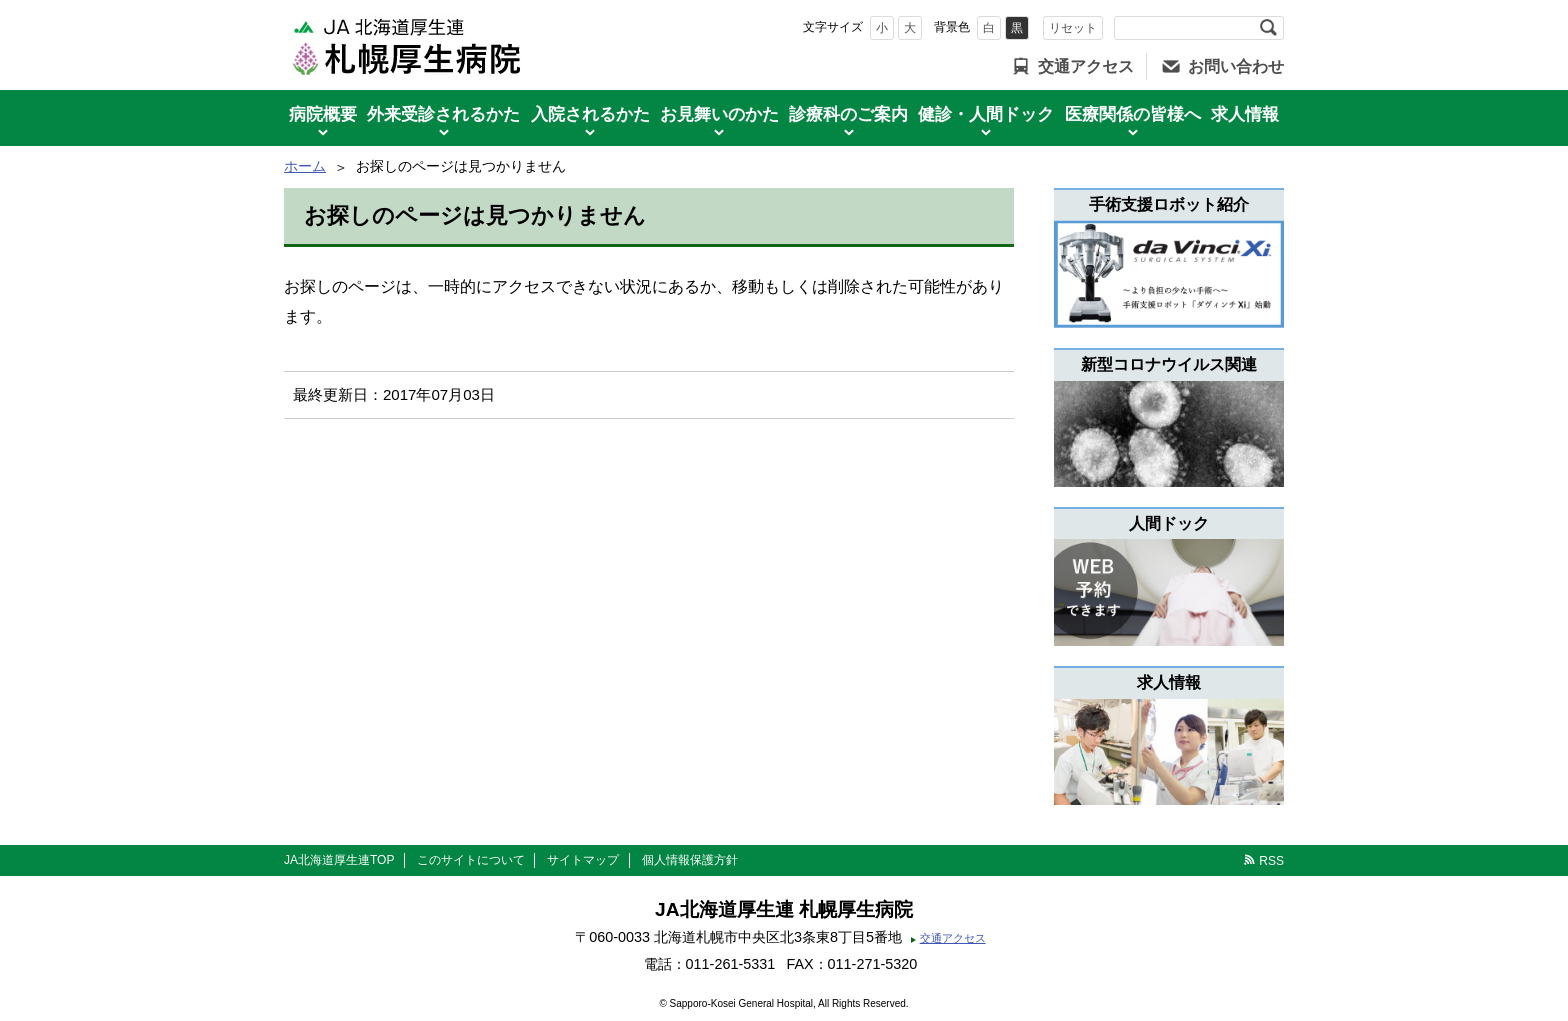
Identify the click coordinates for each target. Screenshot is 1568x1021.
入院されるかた (590, 114)
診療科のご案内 (848, 114)
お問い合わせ (1236, 66)
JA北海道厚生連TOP (339, 860)
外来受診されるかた (443, 114)
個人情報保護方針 (690, 860)
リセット (1073, 28)
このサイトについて (471, 860)
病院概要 (323, 114)
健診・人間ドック (986, 114)
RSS (1271, 861)
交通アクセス (1086, 66)
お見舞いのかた (719, 114)
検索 (1268, 28)
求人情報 (1245, 114)
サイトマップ (583, 860)
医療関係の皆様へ (1133, 114)
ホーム (305, 166)
